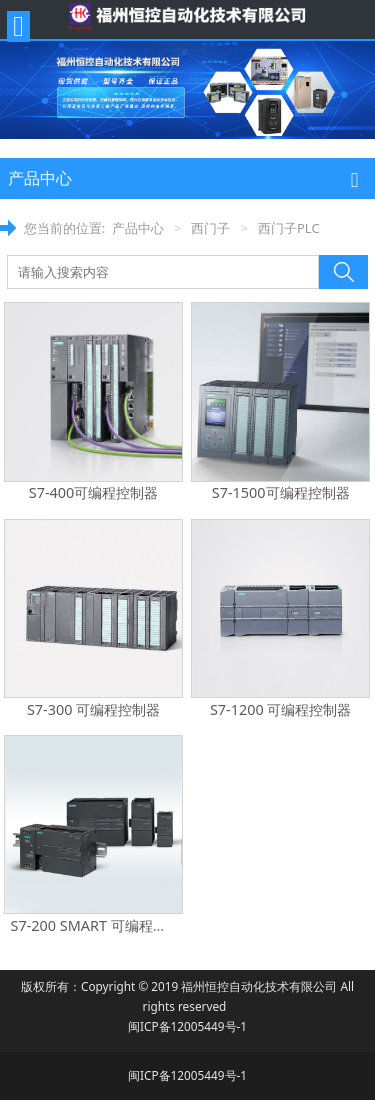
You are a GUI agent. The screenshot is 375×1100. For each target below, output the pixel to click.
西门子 (210, 228)
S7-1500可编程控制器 (281, 492)
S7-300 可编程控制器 (93, 709)
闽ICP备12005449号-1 (187, 1026)
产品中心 (138, 228)
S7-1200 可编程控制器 (281, 709)
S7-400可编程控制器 (94, 492)
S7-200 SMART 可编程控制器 (103, 925)
